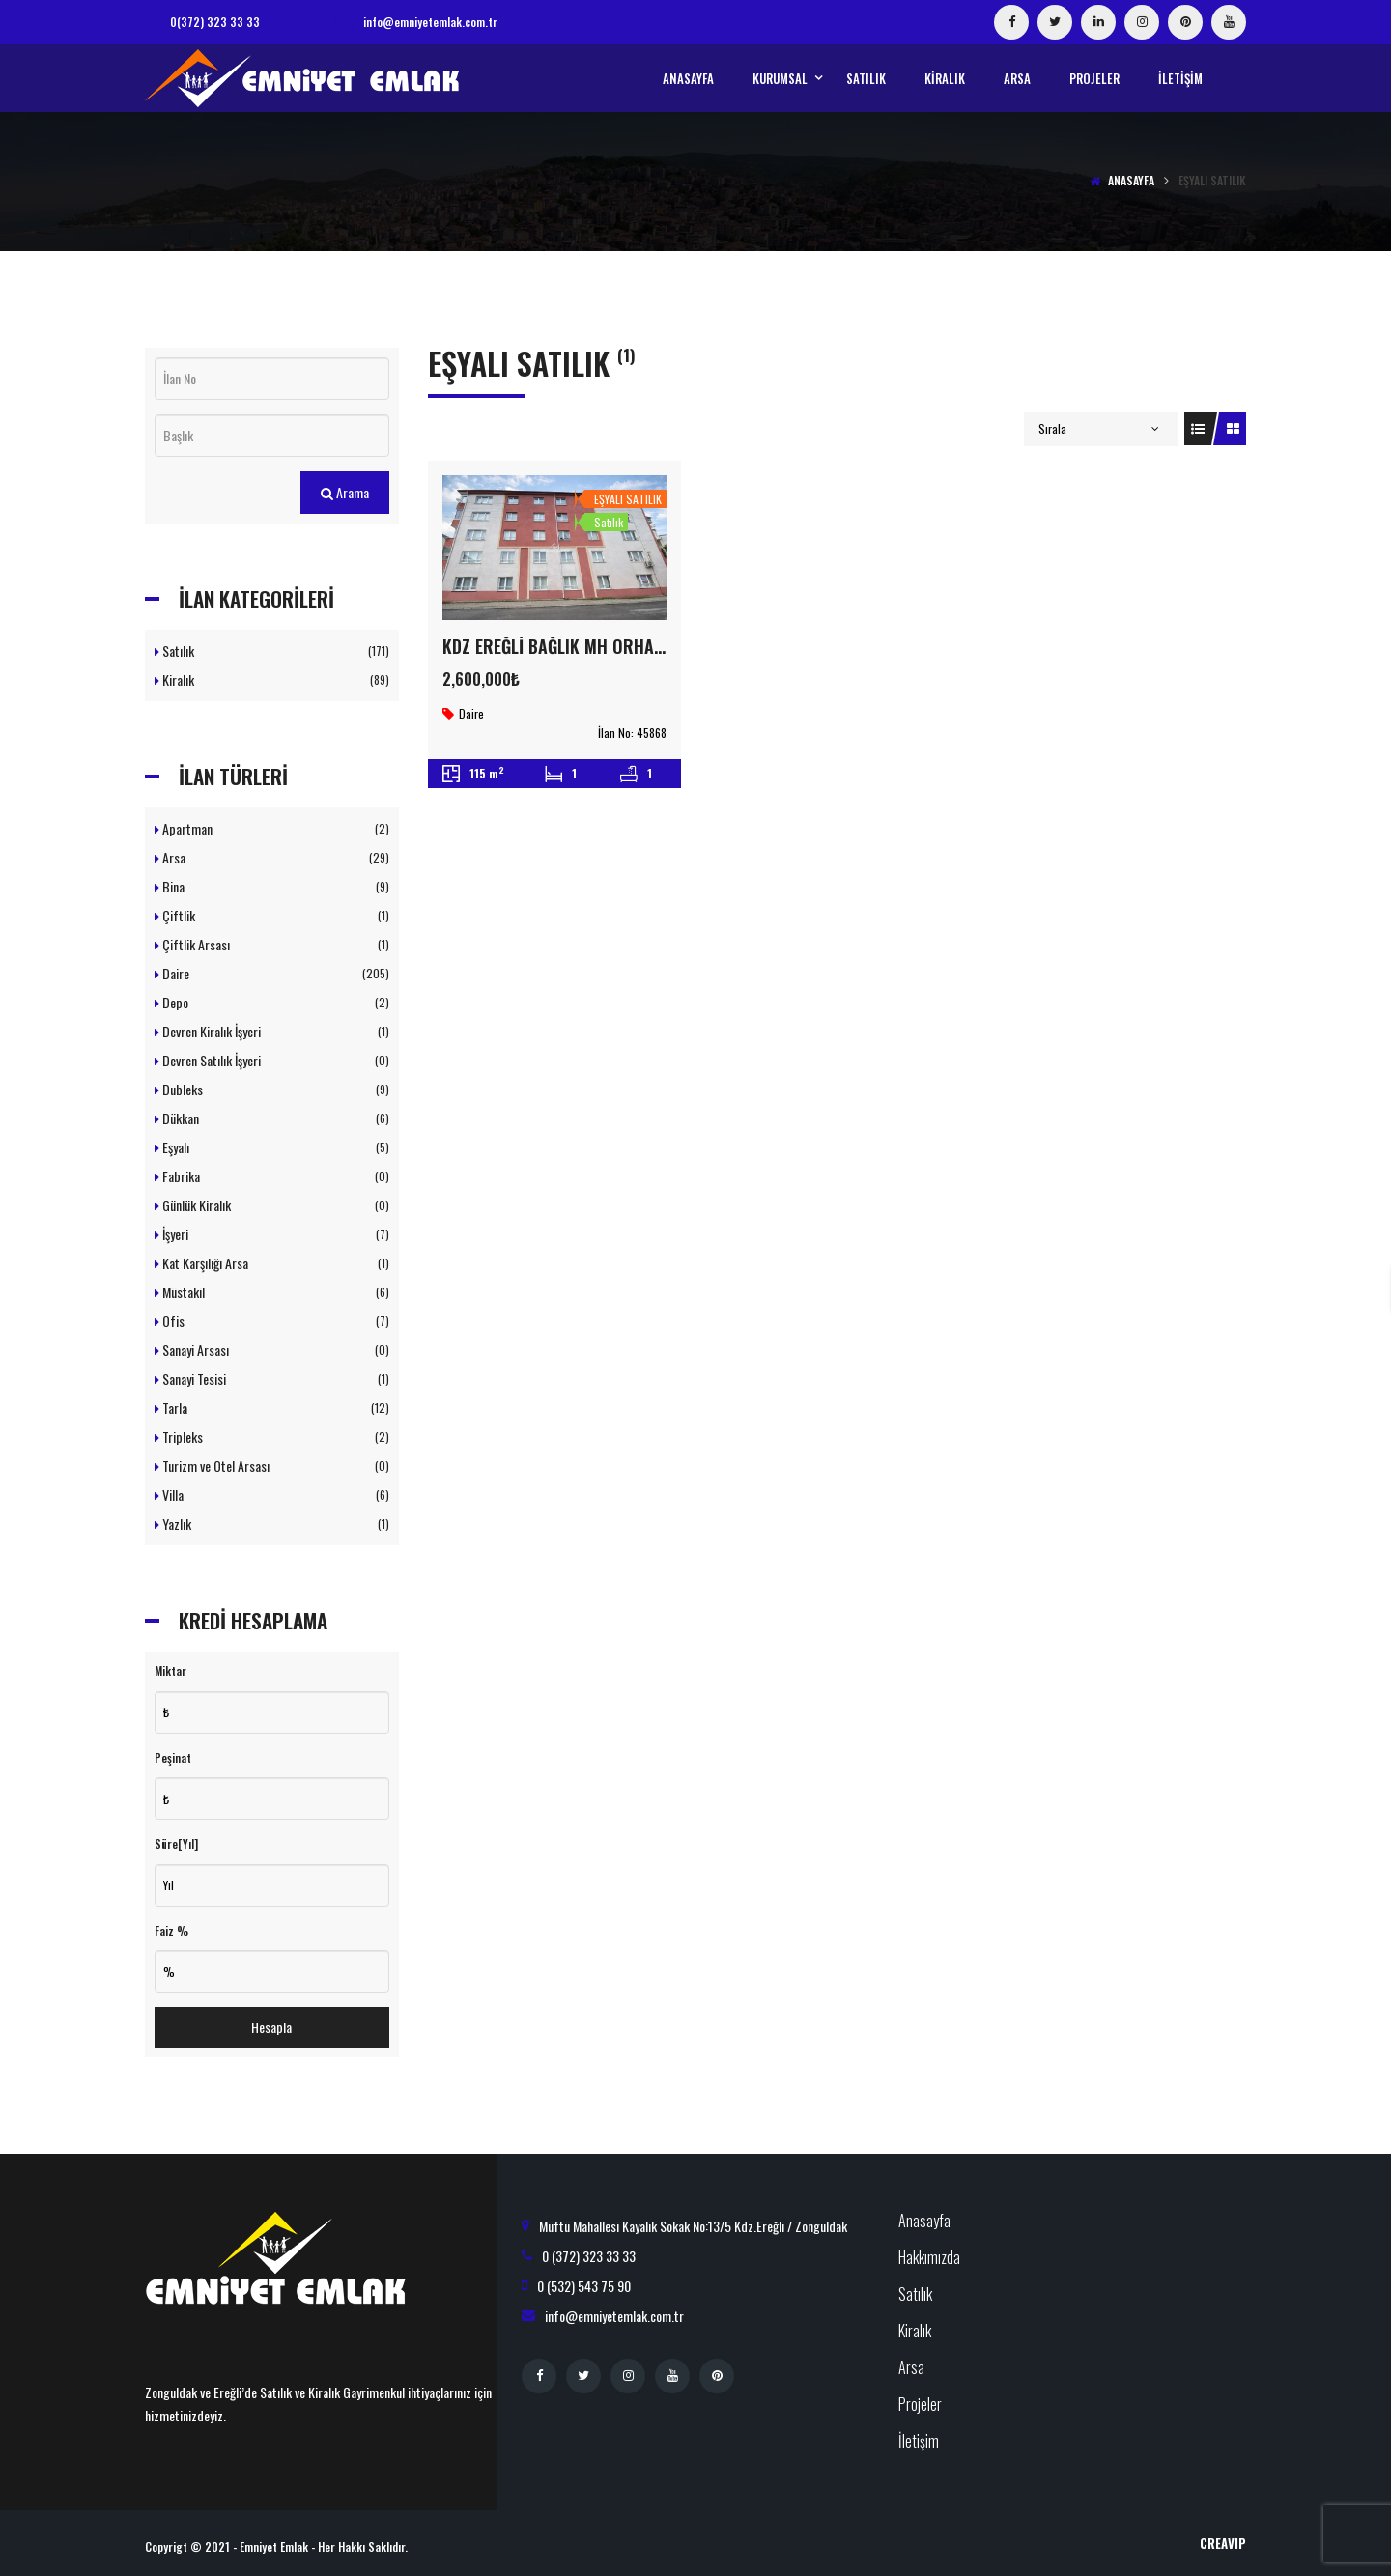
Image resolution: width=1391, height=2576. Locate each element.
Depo (272, 1002)
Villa (272, 1495)
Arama (345, 492)
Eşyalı (272, 1147)
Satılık (272, 650)
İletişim (918, 2440)
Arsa (272, 857)
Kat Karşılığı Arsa (272, 1263)
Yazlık (272, 1524)
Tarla (272, 1408)
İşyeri (272, 1234)
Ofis (272, 1321)
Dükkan (272, 1118)
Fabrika (272, 1176)
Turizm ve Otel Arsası (272, 1466)
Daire (272, 973)
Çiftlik (272, 915)
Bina (272, 886)
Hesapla (271, 2027)
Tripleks (272, 1437)
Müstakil (272, 1292)
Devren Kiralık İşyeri (272, 1031)
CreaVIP (1223, 2543)
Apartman (272, 828)
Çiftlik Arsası (272, 944)
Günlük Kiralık (272, 1205)
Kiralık (272, 679)
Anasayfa (1131, 180)
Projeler (920, 2404)
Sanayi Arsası (272, 1350)
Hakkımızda (929, 2257)
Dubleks (272, 1089)
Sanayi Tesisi (272, 1379)
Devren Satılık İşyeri (272, 1060)
